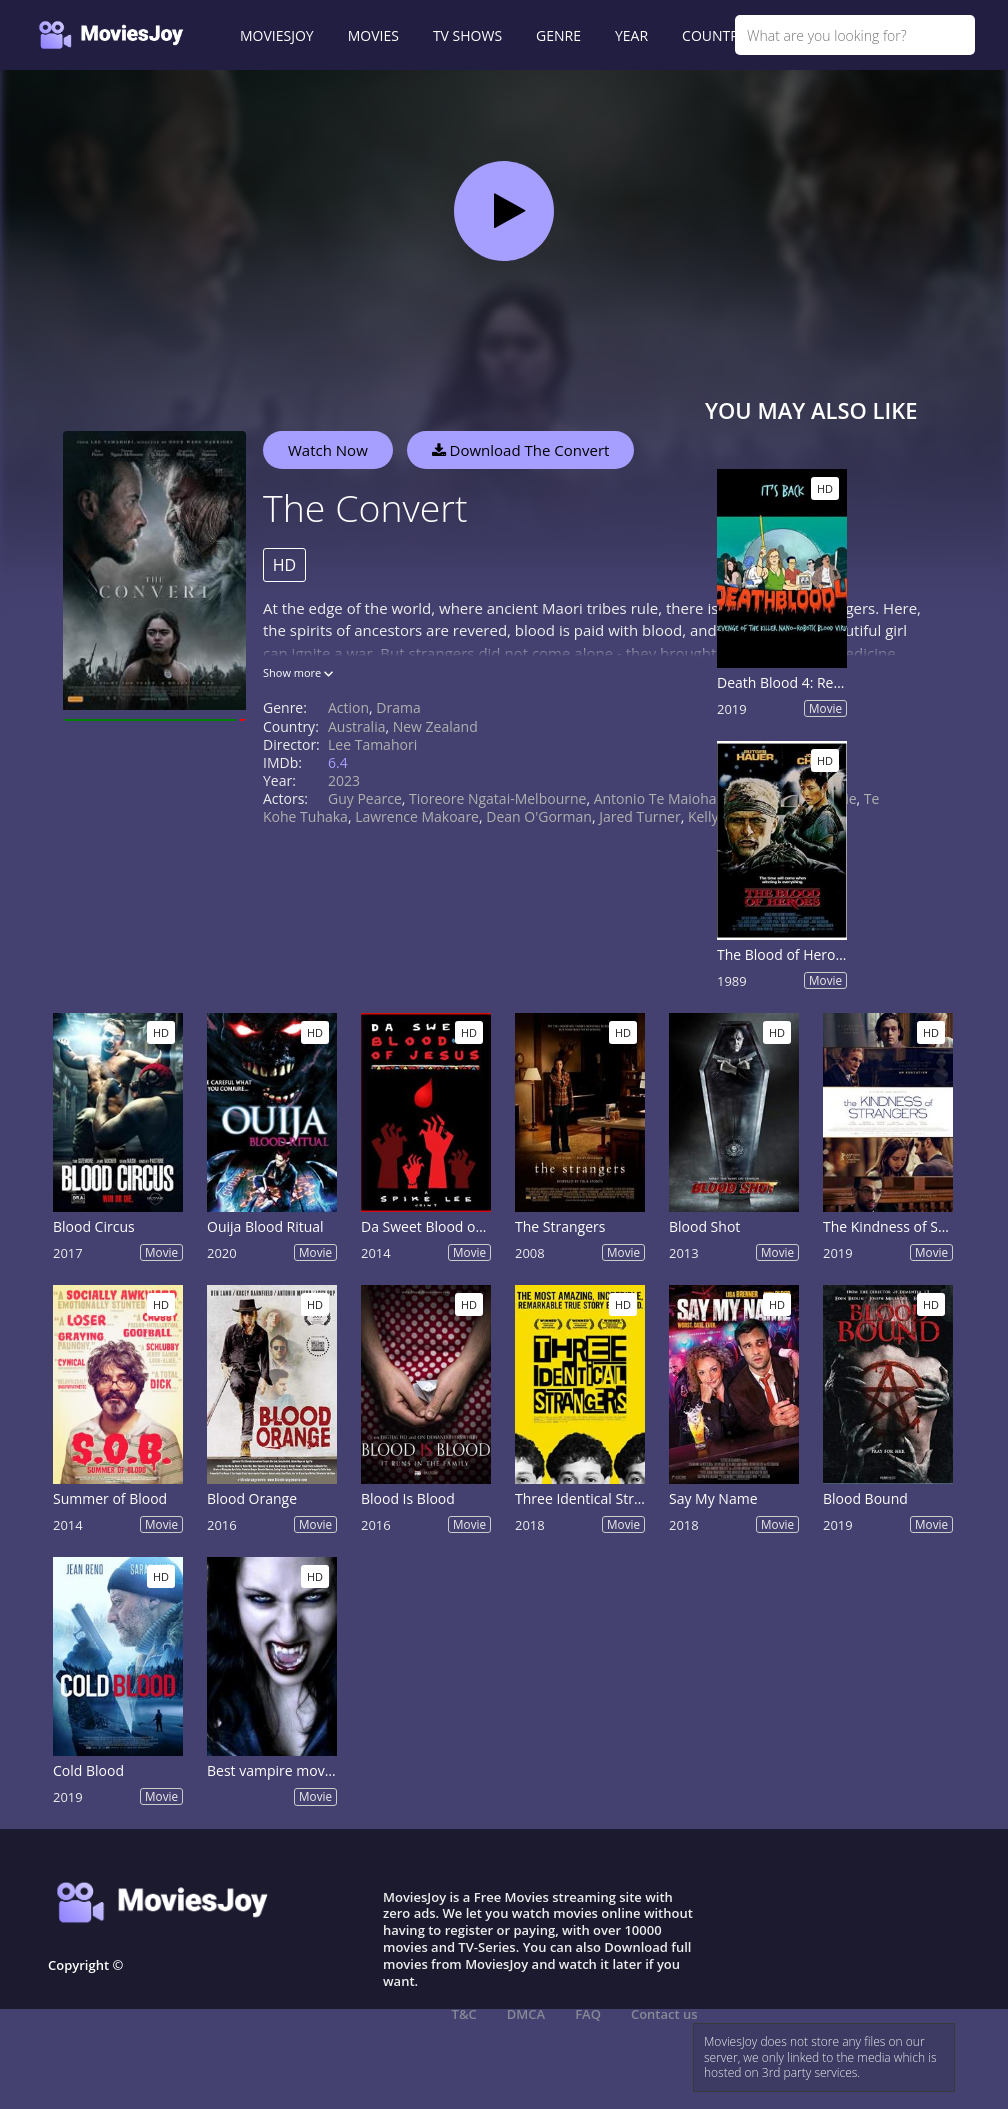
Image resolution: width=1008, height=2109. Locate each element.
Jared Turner (640, 816)
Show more (298, 672)
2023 (344, 780)
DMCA (526, 2014)
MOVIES (373, 35)
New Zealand (435, 726)
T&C (464, 2014)
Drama (398, 707)
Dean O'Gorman (539, 816)
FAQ (588, 2014)
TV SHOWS (467, 35)
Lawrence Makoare (417, 816)
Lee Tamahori (372, 744)
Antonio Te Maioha (655, 798)
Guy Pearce (365, 798)
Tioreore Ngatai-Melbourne (497, 798)
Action (348, 707)
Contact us (664, 2014)
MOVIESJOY (277, 35)
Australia (356, 726)
